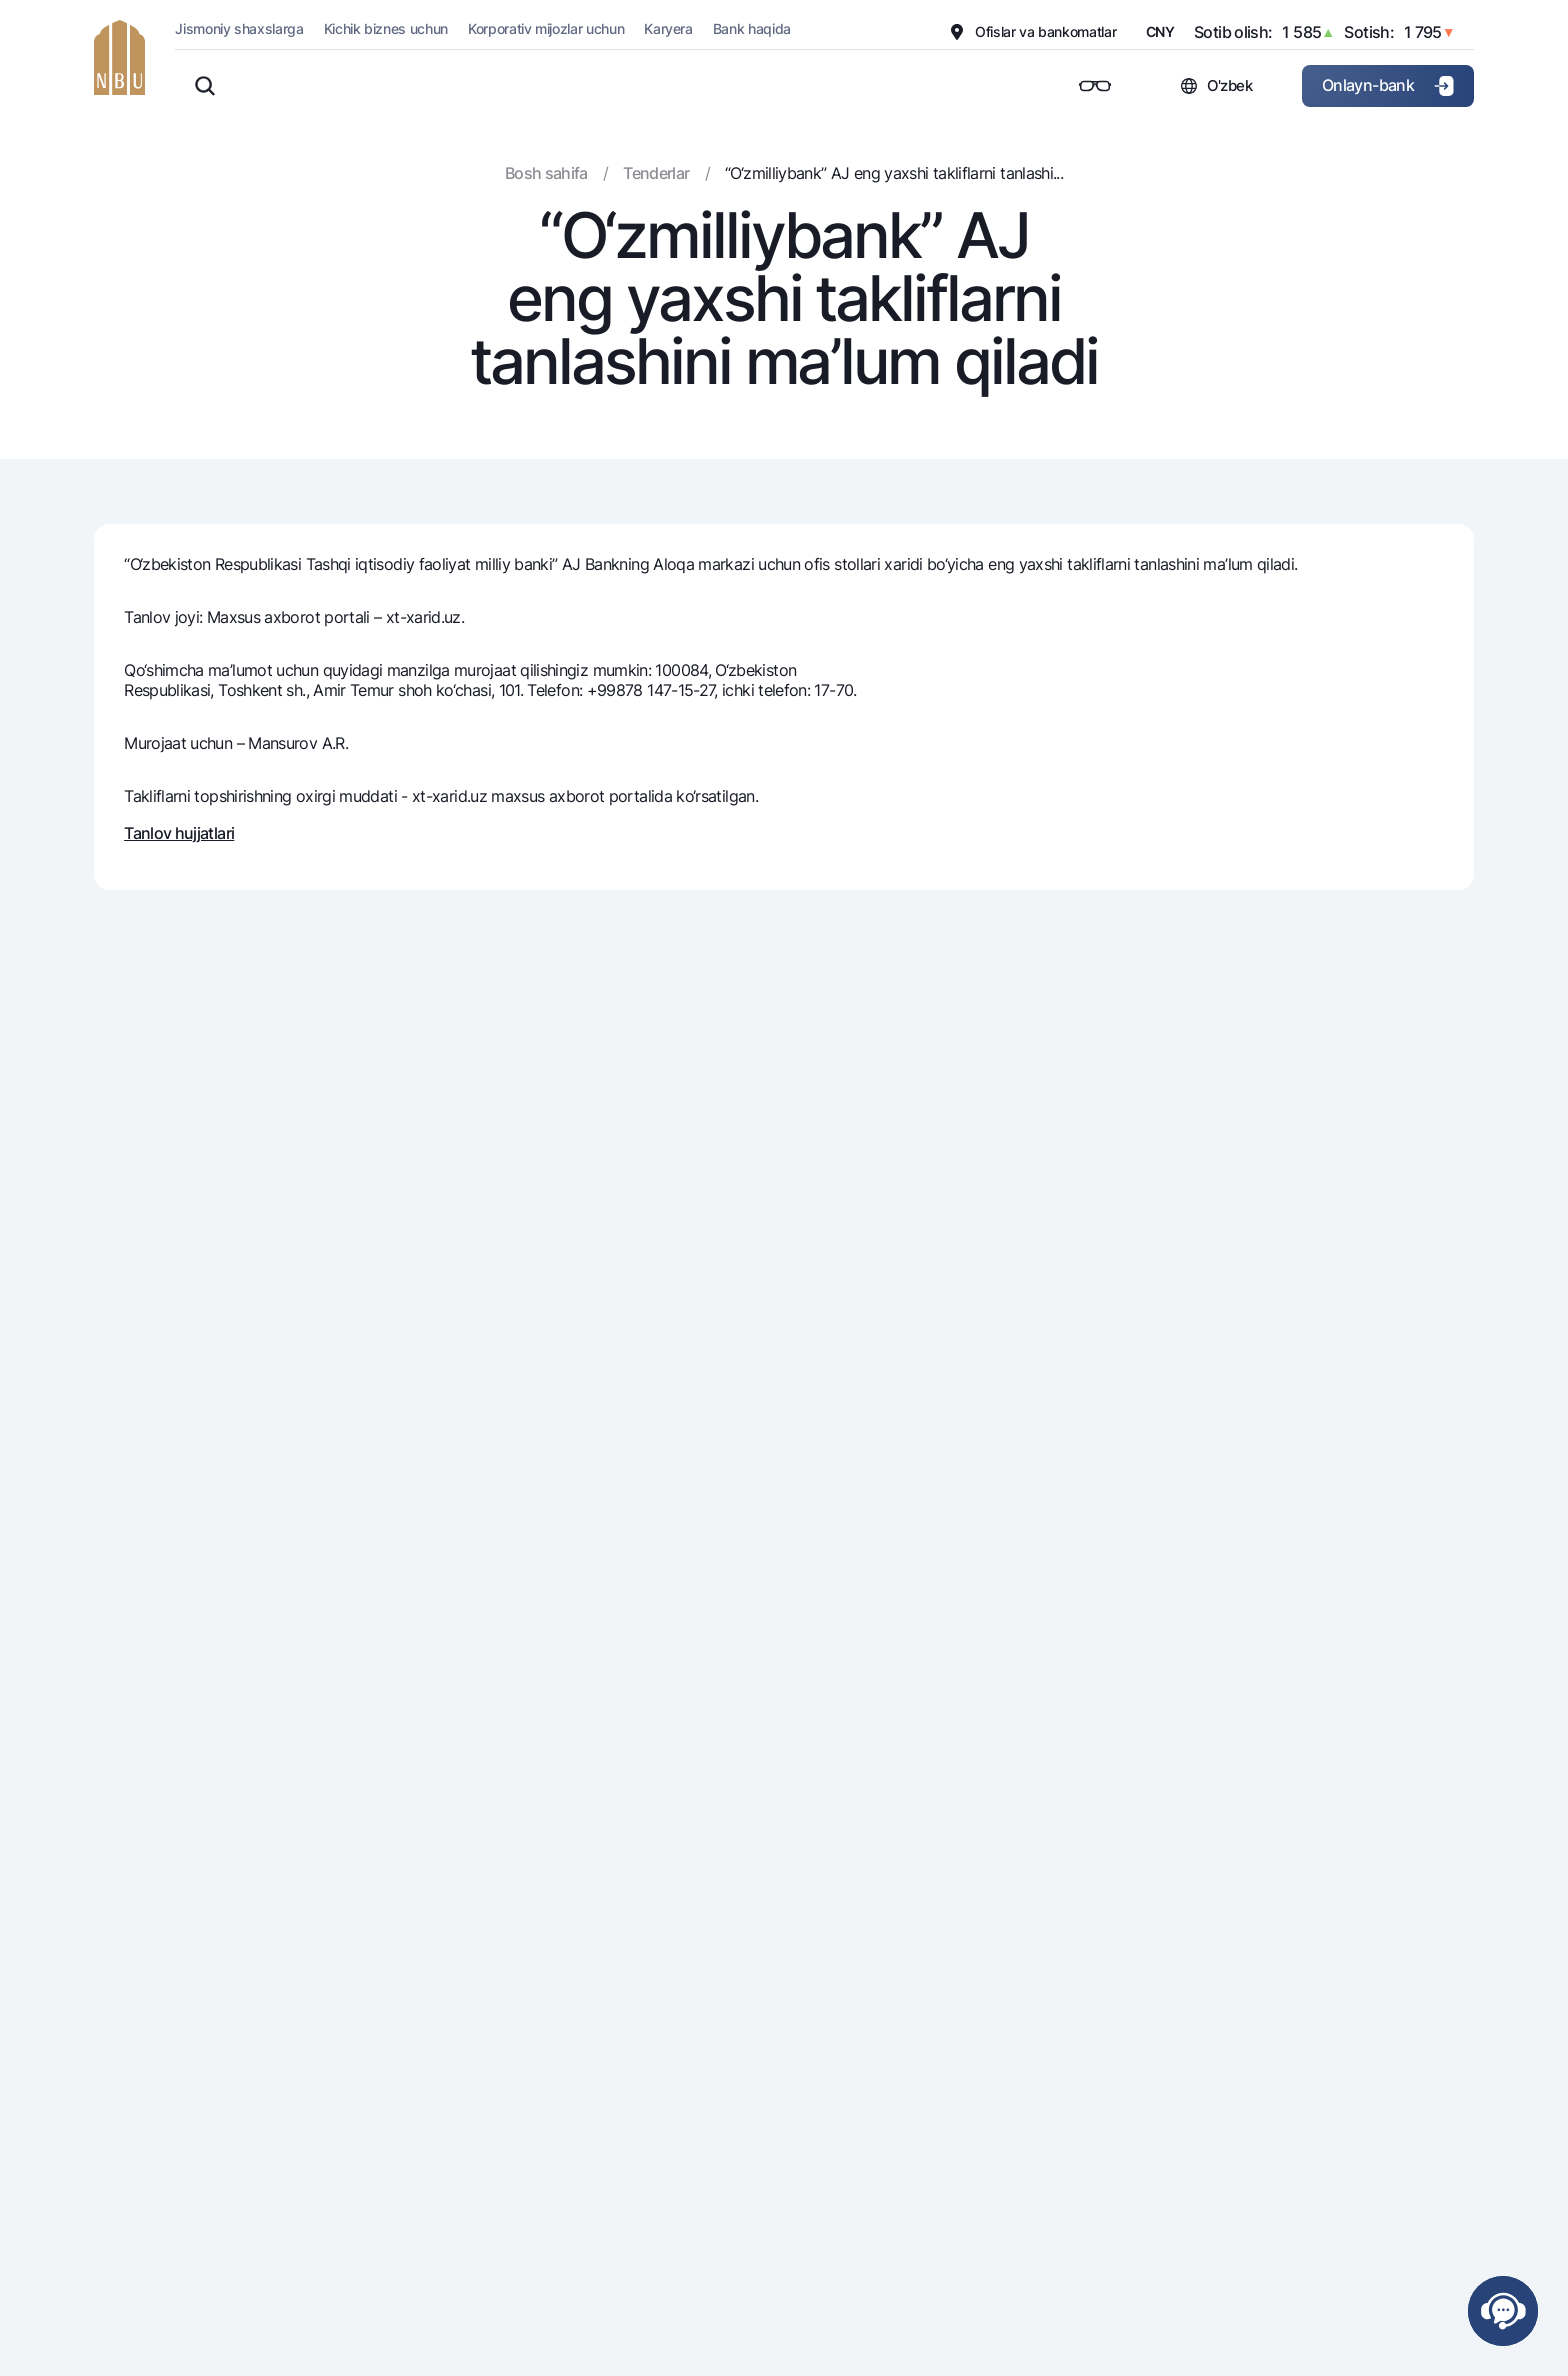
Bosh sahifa (546, 173)
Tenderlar (656, 173)
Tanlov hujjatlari (179, 833)
